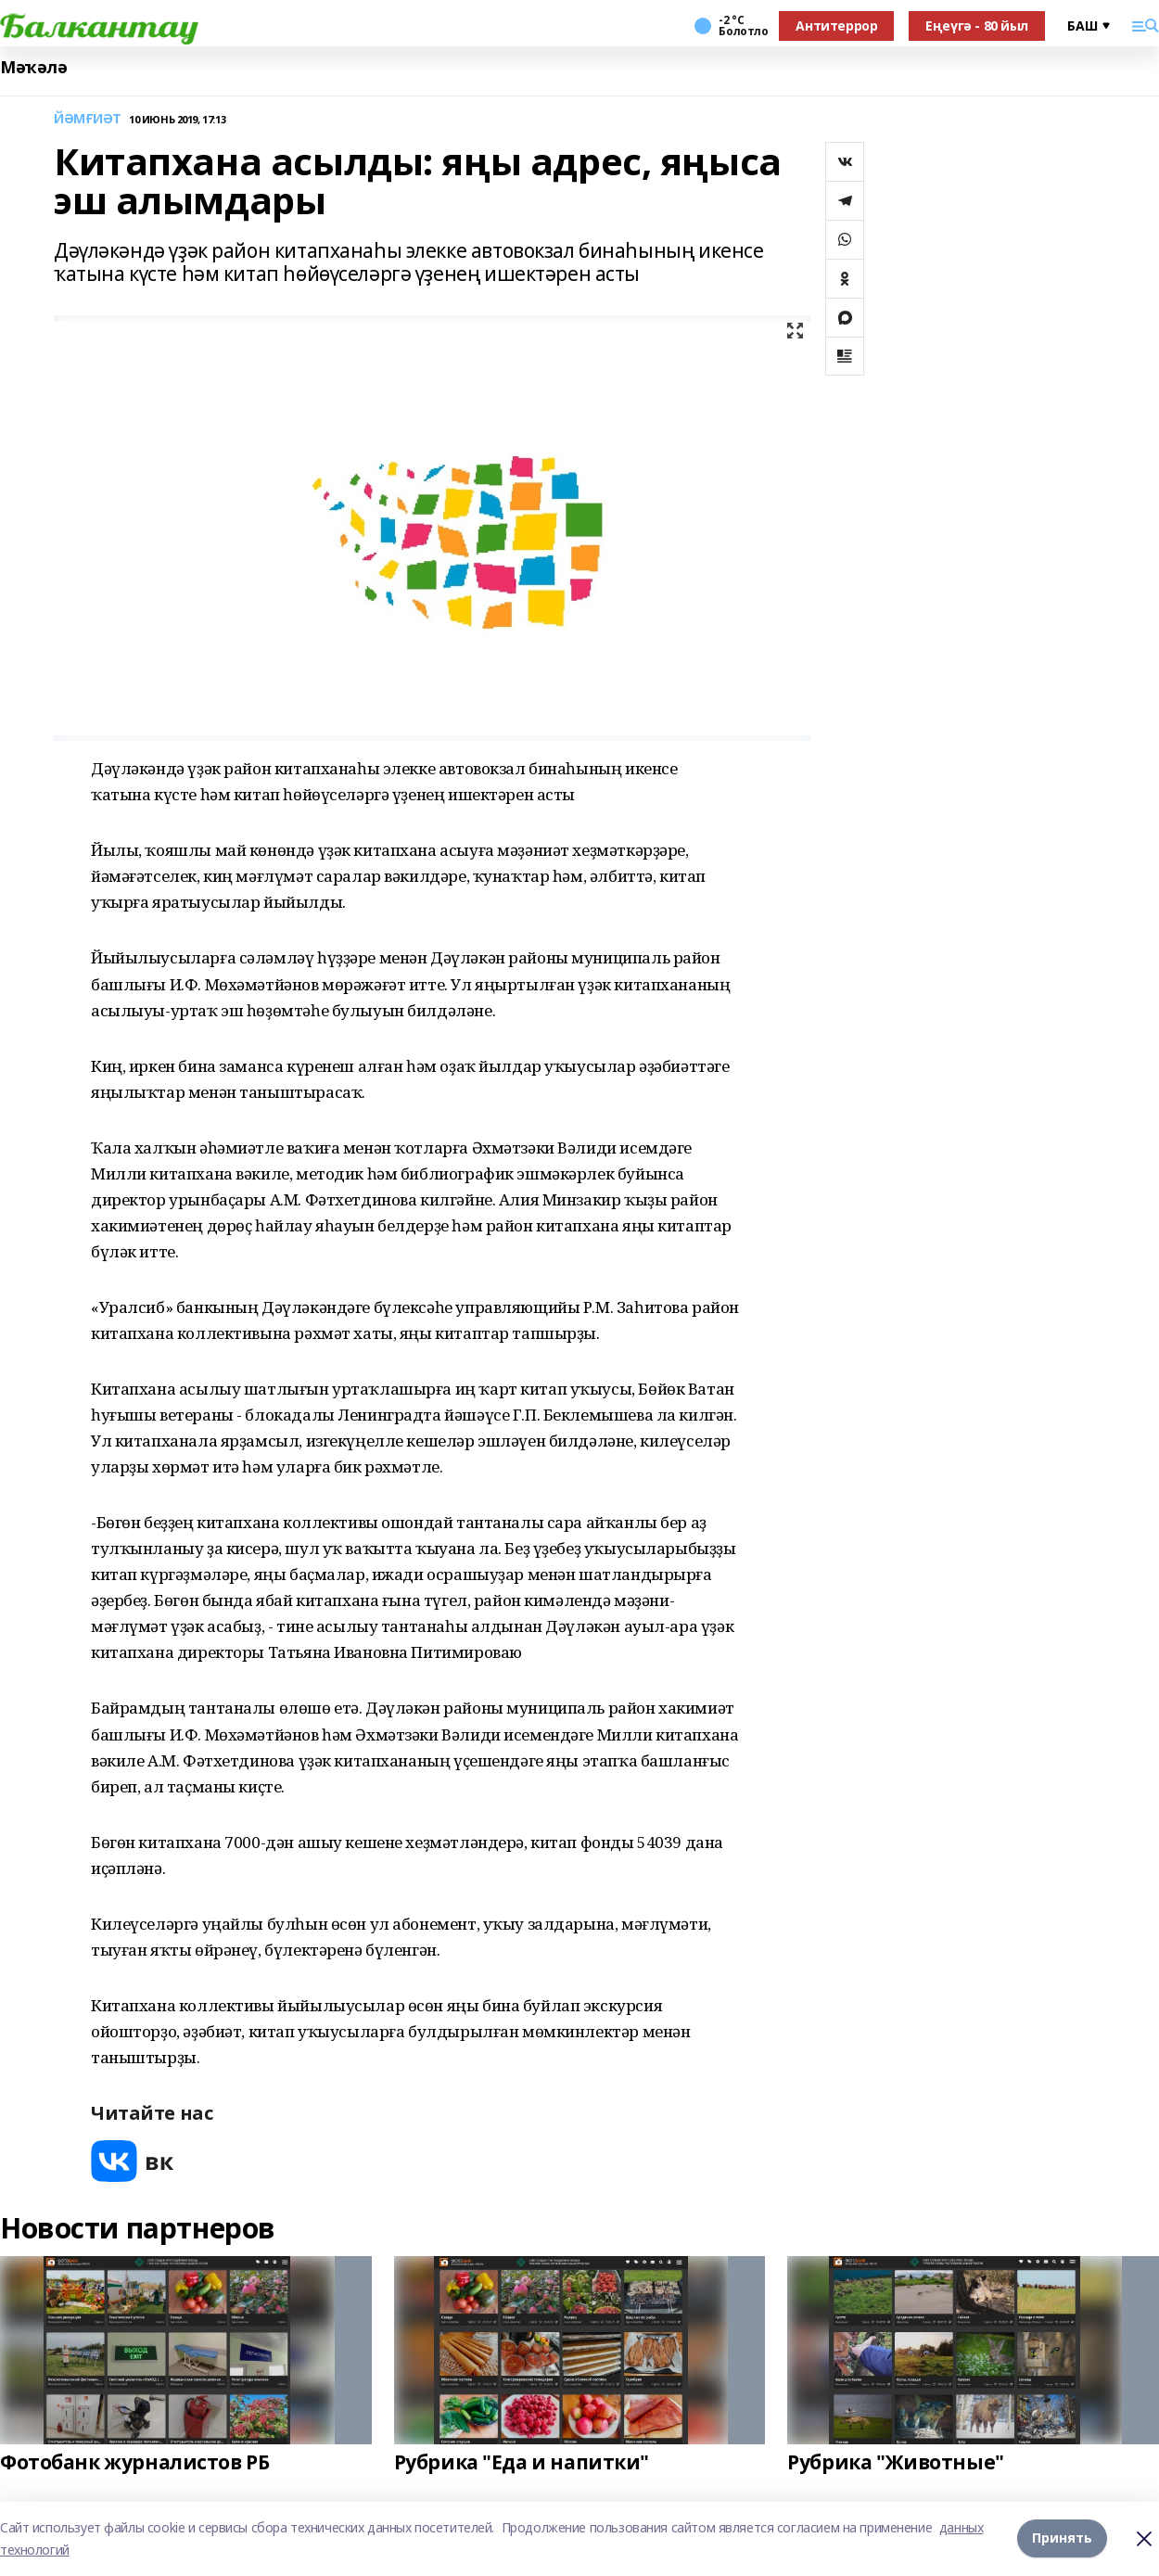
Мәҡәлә (33, 67)
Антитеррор (836, 25)
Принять (1062, 2538)
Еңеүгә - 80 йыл (976, 25)
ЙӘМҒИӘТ (87, 119)
